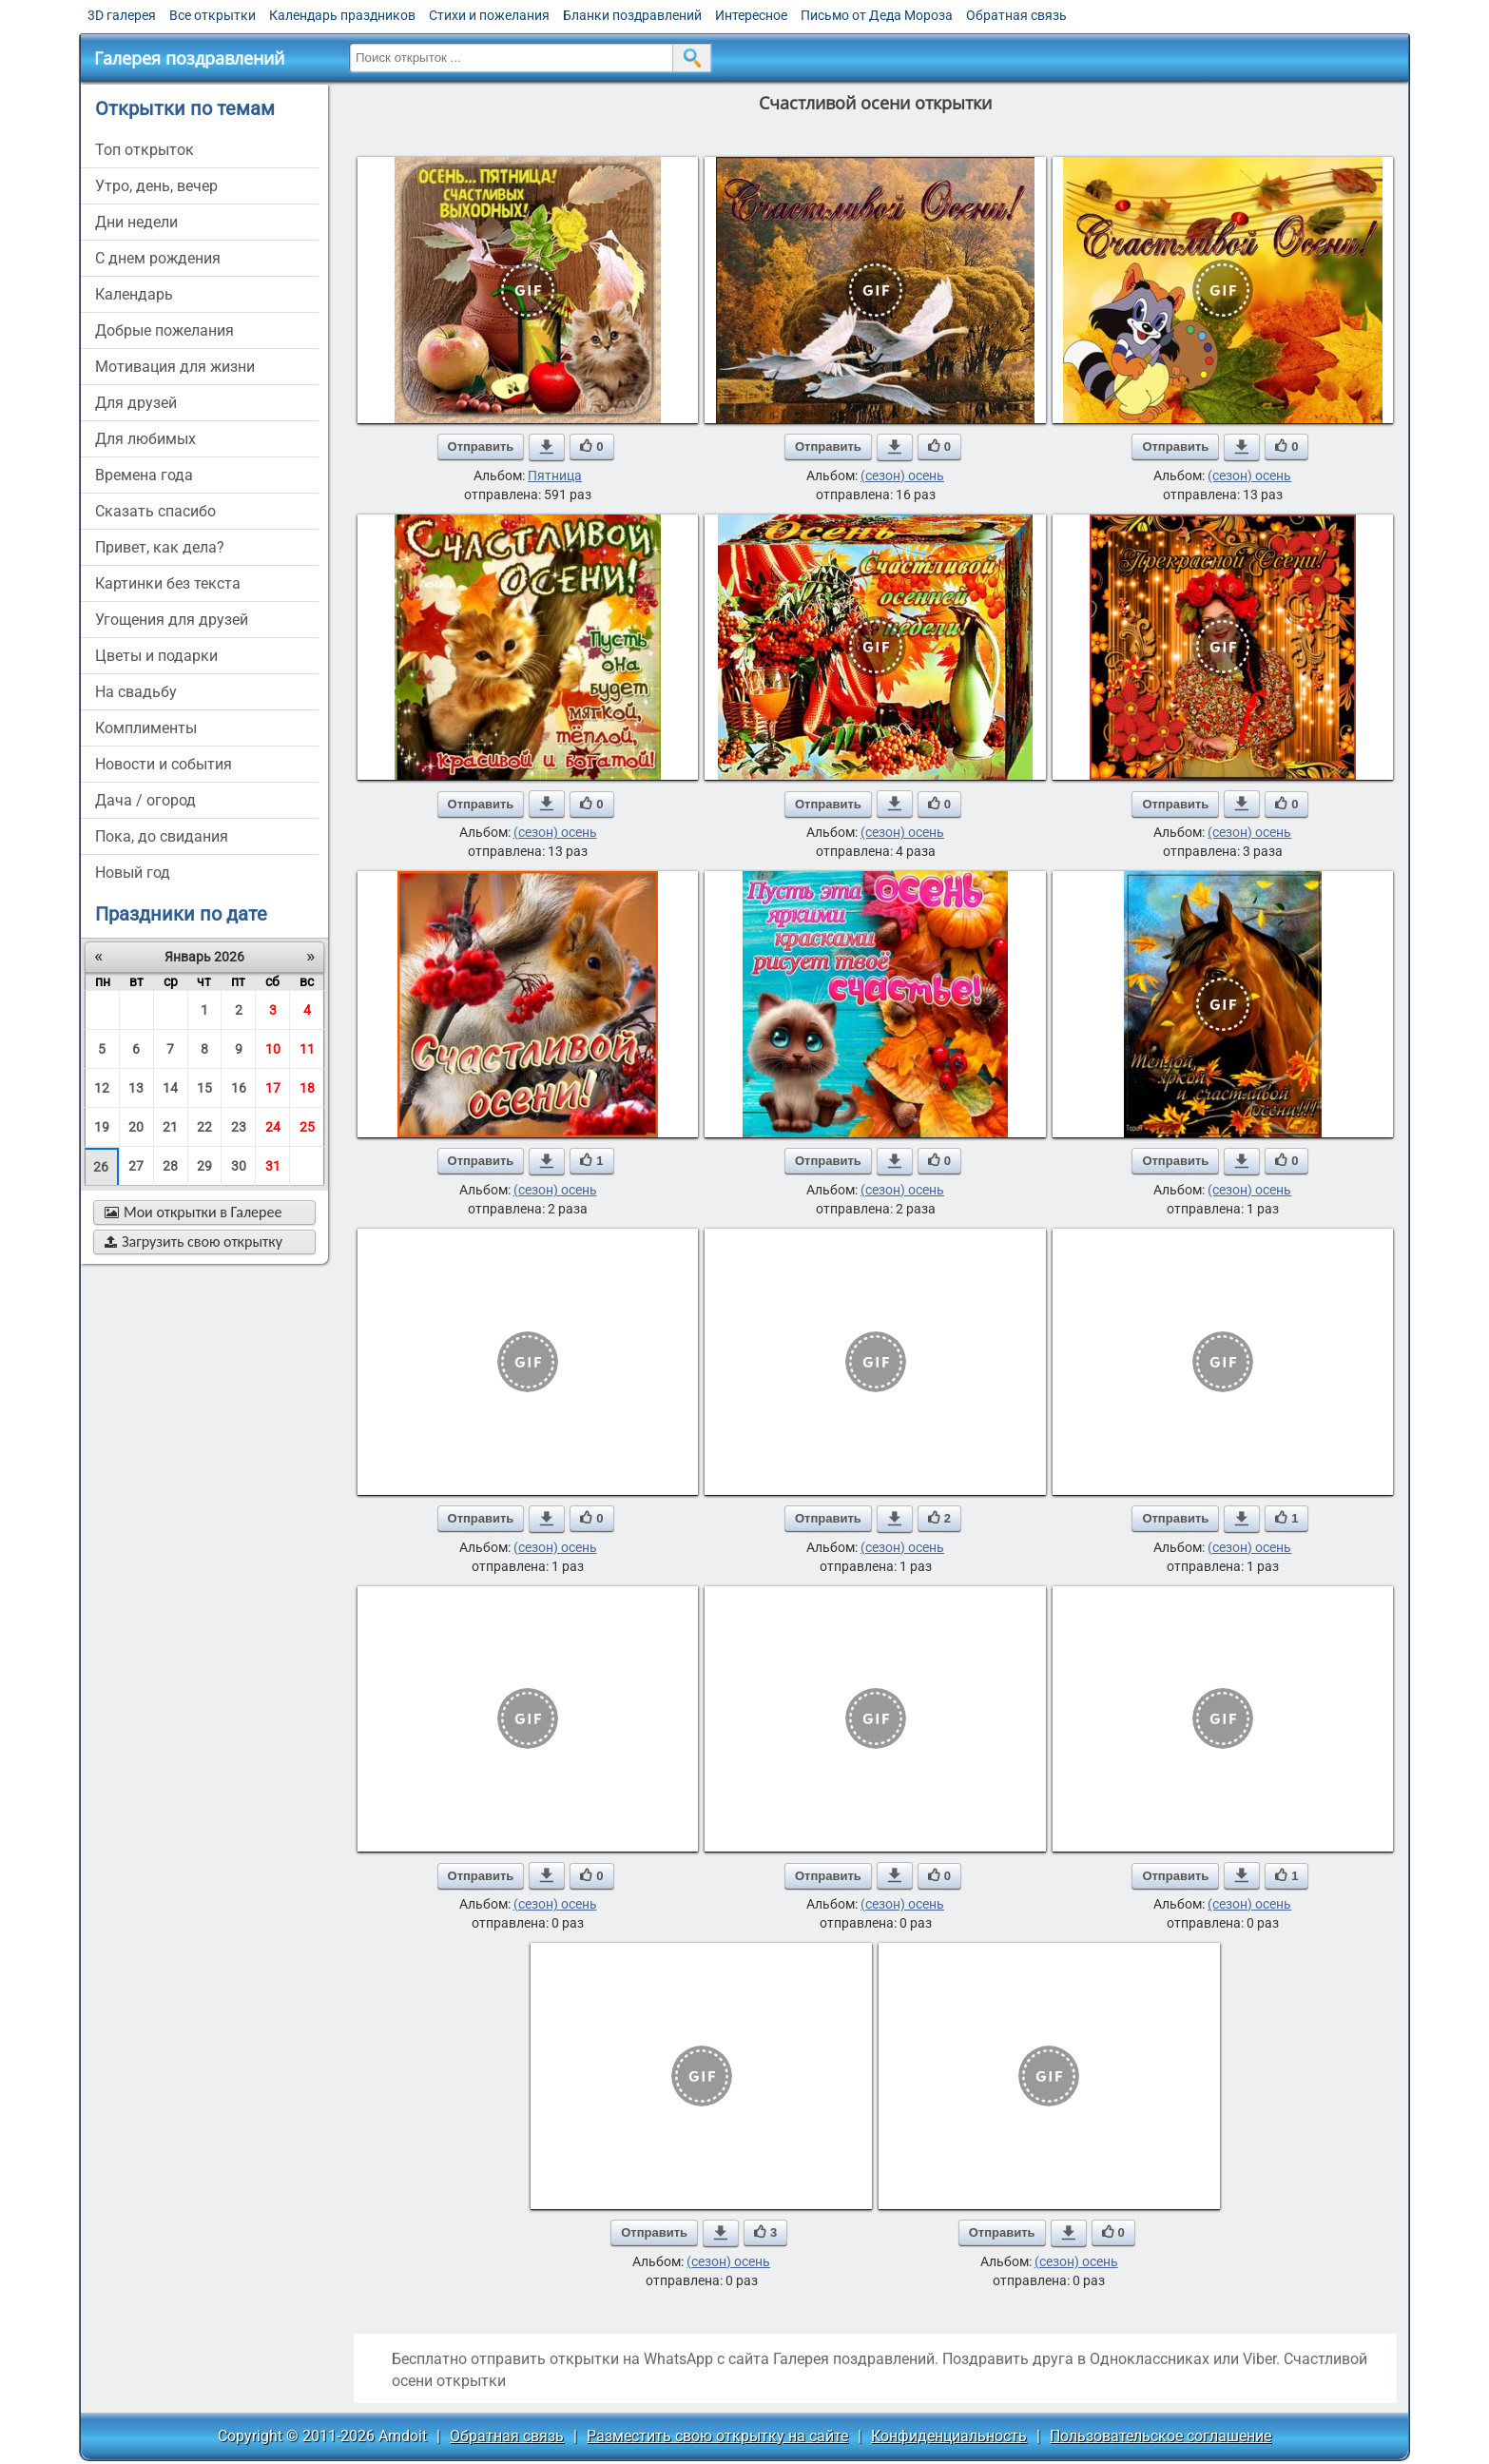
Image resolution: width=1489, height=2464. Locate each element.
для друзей (136, 403)
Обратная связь (1016, 15)
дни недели (136, 222)
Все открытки (212, 15)
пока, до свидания (161, 836)
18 (307, 1088)
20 (136, 1127)
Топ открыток (144, 150)
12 (101, 1088)
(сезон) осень (902, 475)
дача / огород (145, 800)
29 (204, 1166)
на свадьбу (136, 692)
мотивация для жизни (175, 367)
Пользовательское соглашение (1160, 2436)
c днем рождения (158, 258)
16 (238, 1088)
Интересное (751, 15)
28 (170, 1166)
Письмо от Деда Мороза (877, 15)
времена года (144, 475)
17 (272, 1088)
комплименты (146, 728)
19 (101, 1127)
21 (170, 1127)
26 (100, 1166)
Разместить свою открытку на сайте (717, 2436)
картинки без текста (168, 583)
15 (204, 1088)
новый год (132, 872)
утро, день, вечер (156, 186)
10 (272, 1049)
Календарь (134, 294)
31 (272, 1166)
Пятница (555, 475)
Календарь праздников (342, 15)
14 (170, 1088)
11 (307, 1049)
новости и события (163, 764)
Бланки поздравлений (632, 15)
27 (136, 1166)
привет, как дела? (159, 547)
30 (238, 1166)
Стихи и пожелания (489, 15)
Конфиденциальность (949, 2436)
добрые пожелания (164, 330)
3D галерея (121, 15)
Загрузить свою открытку (193, 1241)
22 (204, 1127)
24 (272, 1127)
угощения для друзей (171, 620)
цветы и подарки (156, 656)
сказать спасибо (155, 511)
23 (238, 1127)
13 (136, 1088)
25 (307, 1127)
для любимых (145, 439)
